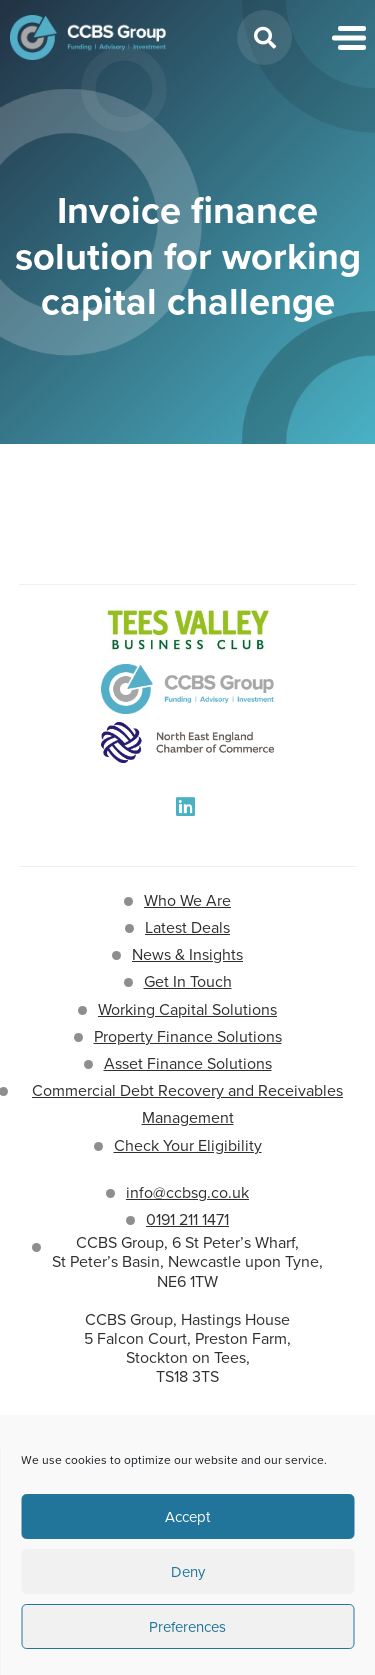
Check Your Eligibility (188, 1145)
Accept (187, 1517)
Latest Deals (187, 927)
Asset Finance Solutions (188, 1063)
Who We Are (187, 900)
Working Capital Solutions (187, 1009)
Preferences (187, 1627)
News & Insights (187, 954)
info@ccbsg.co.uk (187, 1192)
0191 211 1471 (187, 1219)
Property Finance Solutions (188, 1036)
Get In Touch (188, 981)
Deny (188, 1572)
